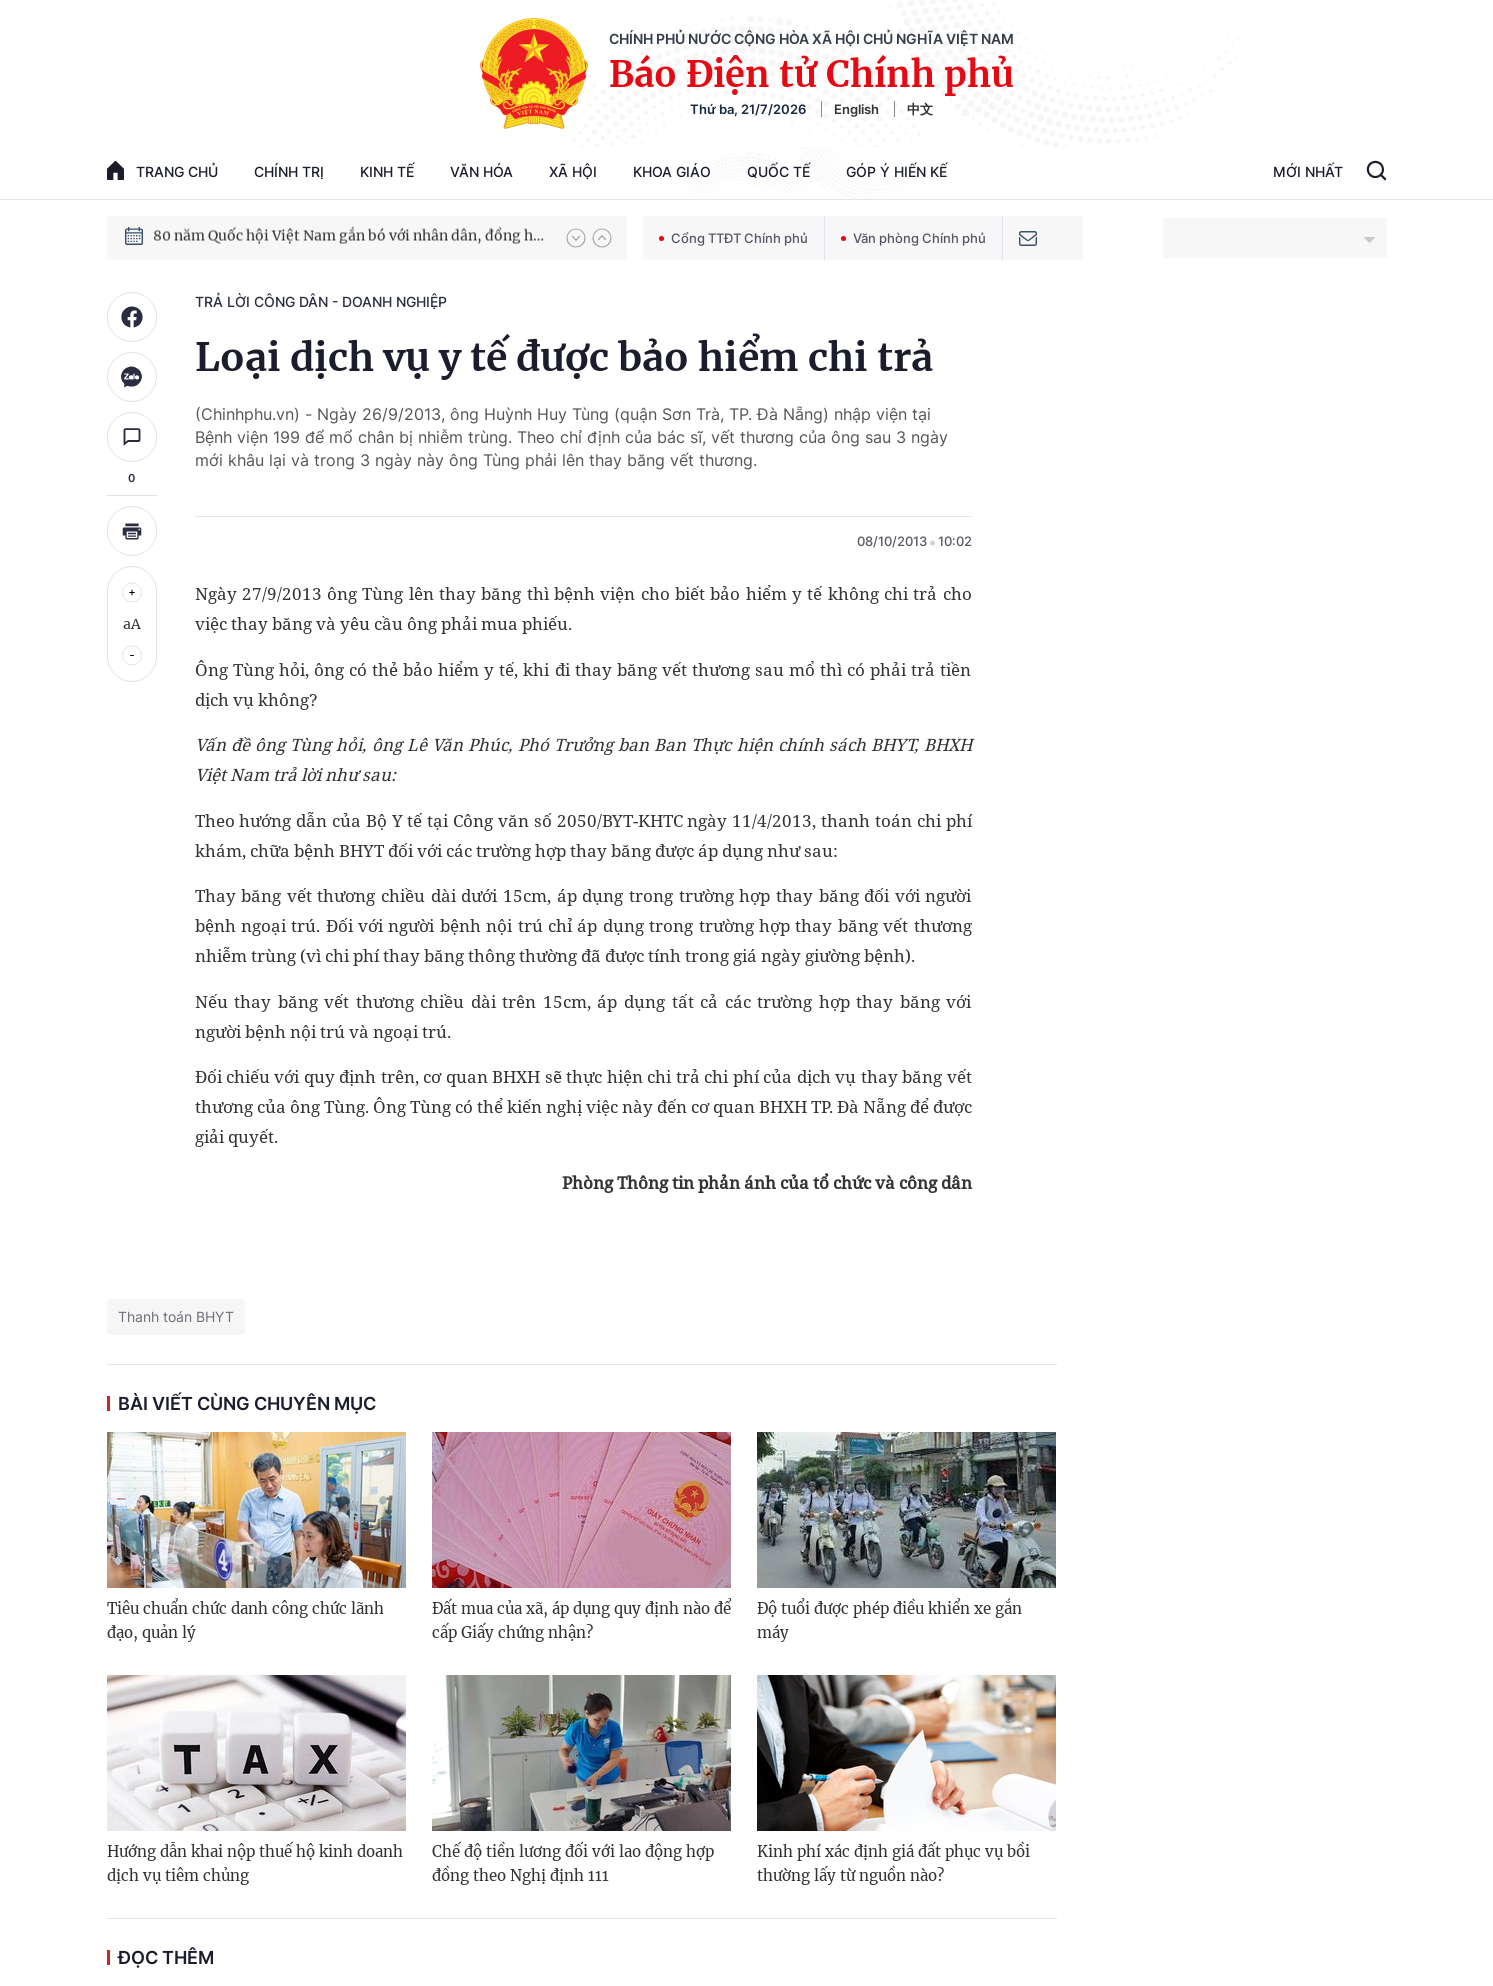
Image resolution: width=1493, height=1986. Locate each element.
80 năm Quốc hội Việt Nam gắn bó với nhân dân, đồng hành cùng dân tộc (350, 237)
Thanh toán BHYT (176, 1316)
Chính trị (289, 171)
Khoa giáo (672, 171)
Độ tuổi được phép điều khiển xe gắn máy (889, 1620)
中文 (920, 109)
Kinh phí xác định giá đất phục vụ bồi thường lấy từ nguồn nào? (893, 1863)
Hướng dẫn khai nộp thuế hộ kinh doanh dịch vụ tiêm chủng (255, 1863)
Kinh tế (387, 171)
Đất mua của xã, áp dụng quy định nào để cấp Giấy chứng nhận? (581, 1620)
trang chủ (162, 170)
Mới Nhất (1308, 171)
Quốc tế (778, 171)
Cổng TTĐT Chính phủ (733, 238)
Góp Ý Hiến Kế (896, 171)
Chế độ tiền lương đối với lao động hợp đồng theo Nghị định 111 (573, 1863)
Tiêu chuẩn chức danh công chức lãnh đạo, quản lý (245, 1620)
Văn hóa (481, 171)
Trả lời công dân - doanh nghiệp (321, 301)
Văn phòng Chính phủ (913, 238)
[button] (576, 238)
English (856, 109)
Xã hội (573, 171)
